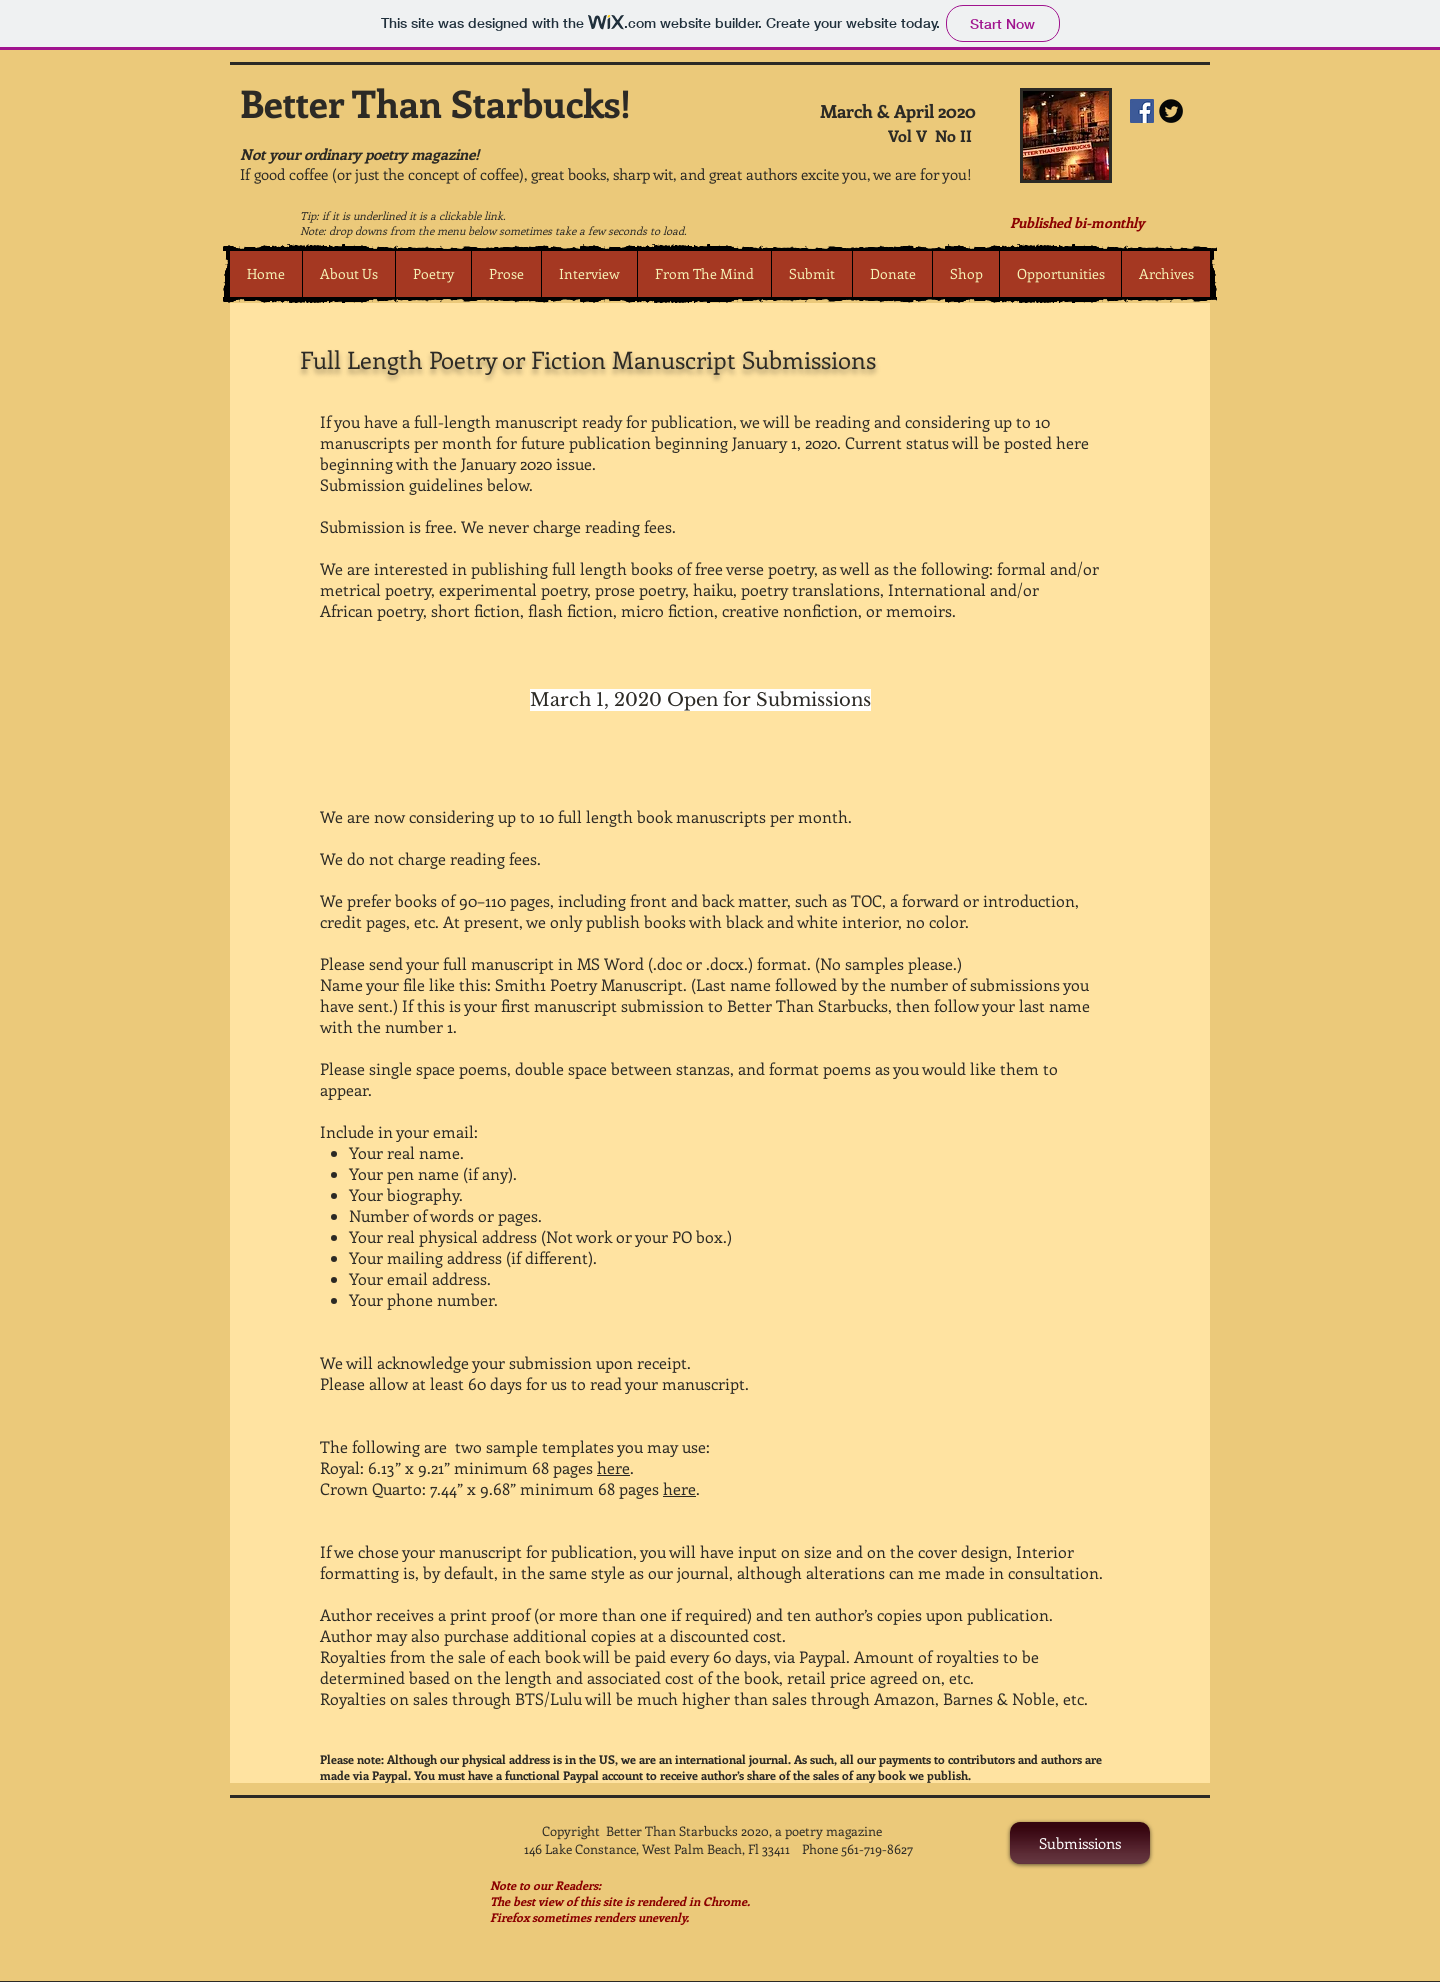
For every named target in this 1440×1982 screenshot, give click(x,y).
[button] (433, 274)
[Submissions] (1080, 1843)
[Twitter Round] (1171, 111)
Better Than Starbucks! (435, 102)
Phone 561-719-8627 (857, 1848)
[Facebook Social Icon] (1142, 111)
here (613, 1467)
